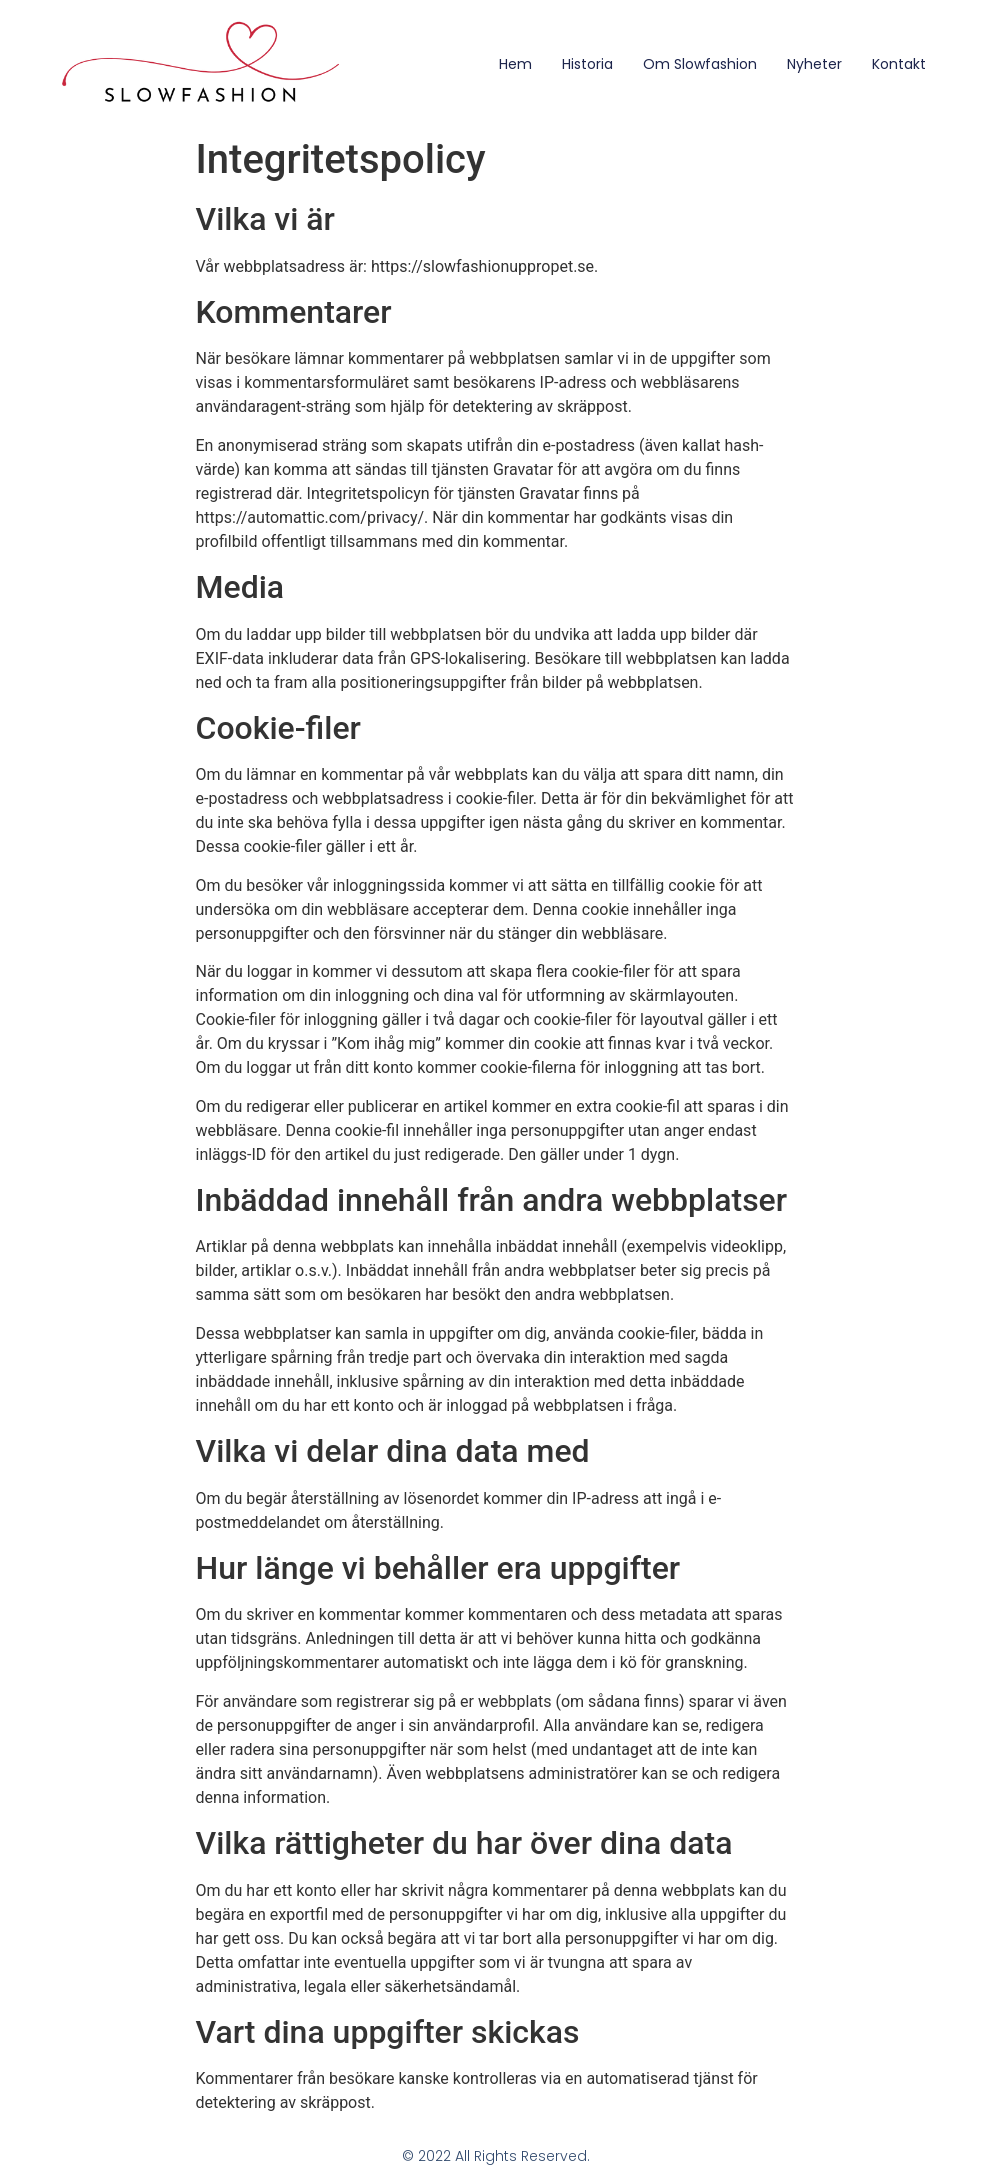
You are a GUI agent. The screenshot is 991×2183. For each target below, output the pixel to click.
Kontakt (899, 64)
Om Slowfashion (700, 64)
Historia (587, 64)
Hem (515, 64)
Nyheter (814, 64)
